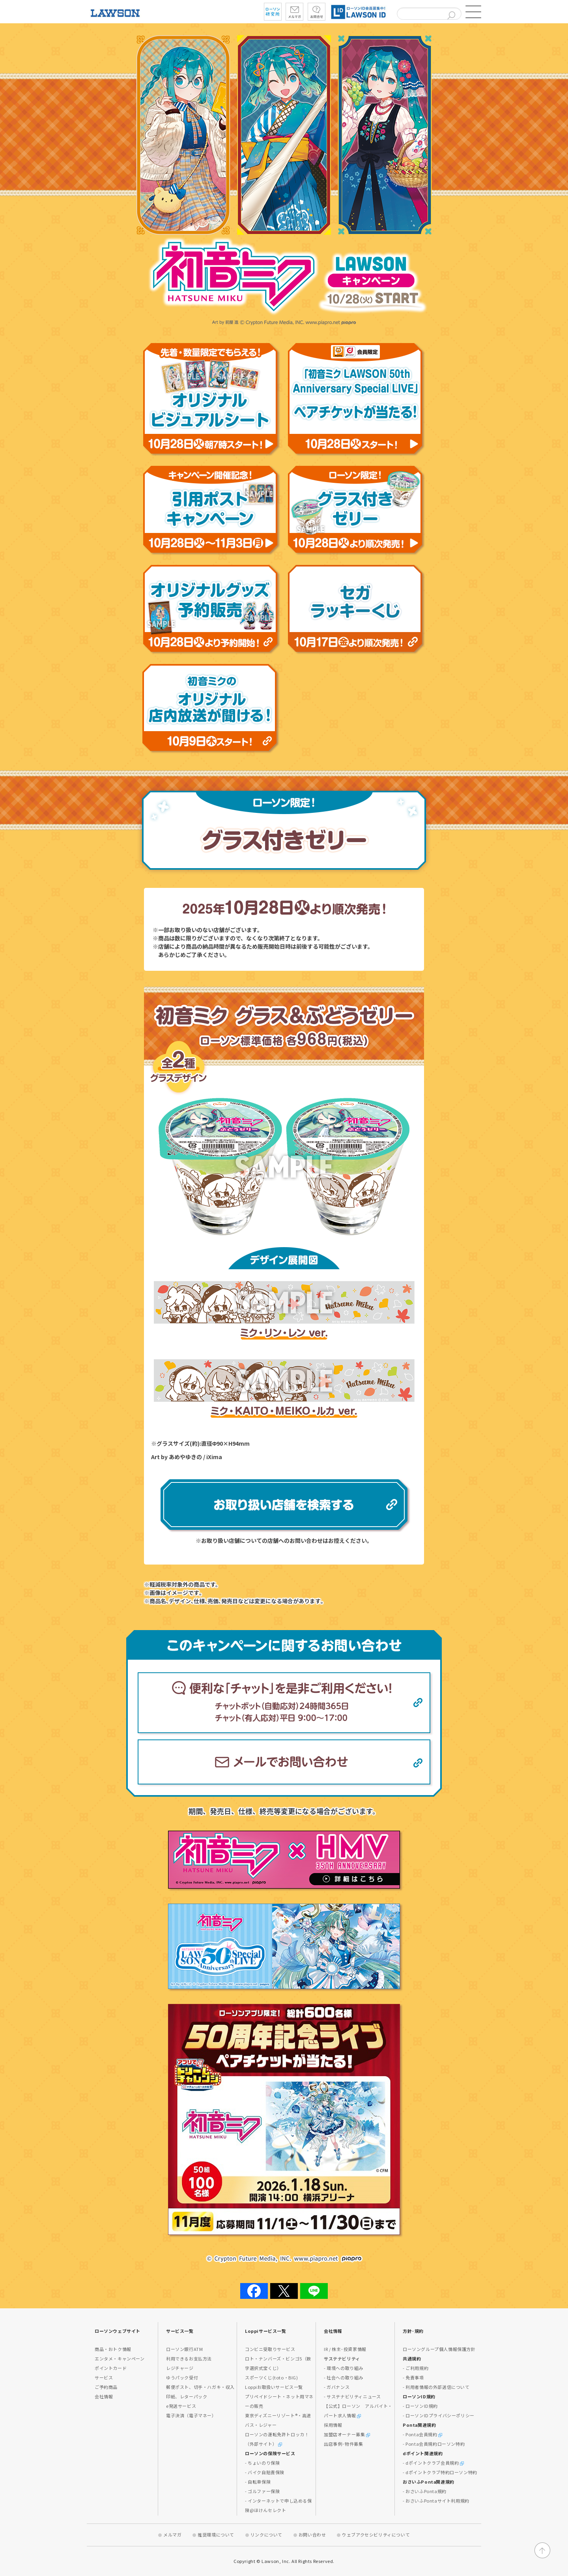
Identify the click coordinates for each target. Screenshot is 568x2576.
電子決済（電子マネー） (191, 2415)
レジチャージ (180, 2368)
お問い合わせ (312, 2534)
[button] (473, 12)
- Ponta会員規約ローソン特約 (434, 2444)
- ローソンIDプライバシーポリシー (439, 2415)
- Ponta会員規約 (422, 2434)
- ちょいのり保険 (262, 2463)
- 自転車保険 (258, 2481)
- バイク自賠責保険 (264, 2472)
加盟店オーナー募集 (347, 2434)
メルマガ (172, 2534)
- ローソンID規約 (420, 2406)
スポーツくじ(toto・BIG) (271, 2377)
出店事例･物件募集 (343, 2444)
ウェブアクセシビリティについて (376, 2534)
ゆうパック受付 (182, 2377)
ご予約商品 (106, 2387)
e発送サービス (181, 2406)
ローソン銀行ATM (184, 2349)
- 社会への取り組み (343, 2377)
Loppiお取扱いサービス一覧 (274, 2387)
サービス (104, 2377)
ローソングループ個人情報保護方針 (439, 2349)
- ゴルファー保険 (262, 2491)
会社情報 (104, 2396)
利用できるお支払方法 (189, 2358)
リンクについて (266, 2534)
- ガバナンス (336, 2387)
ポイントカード (111, 2368)
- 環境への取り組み (343, 2368)
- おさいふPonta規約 (425, 2491)
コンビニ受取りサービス (270, 2349)
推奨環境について (216, 2534)
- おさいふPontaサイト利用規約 (436, 2500)
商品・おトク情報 (113, 2349)
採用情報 (333, 2425)
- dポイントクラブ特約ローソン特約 (440, 2472)
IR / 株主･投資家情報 (345, 2349)
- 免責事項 (413, 2377)
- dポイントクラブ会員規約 (433, 2463)
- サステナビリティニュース (352, 2396)
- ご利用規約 (415, 2368)
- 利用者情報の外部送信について (436, 2387)
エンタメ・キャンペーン (120, 2358)
